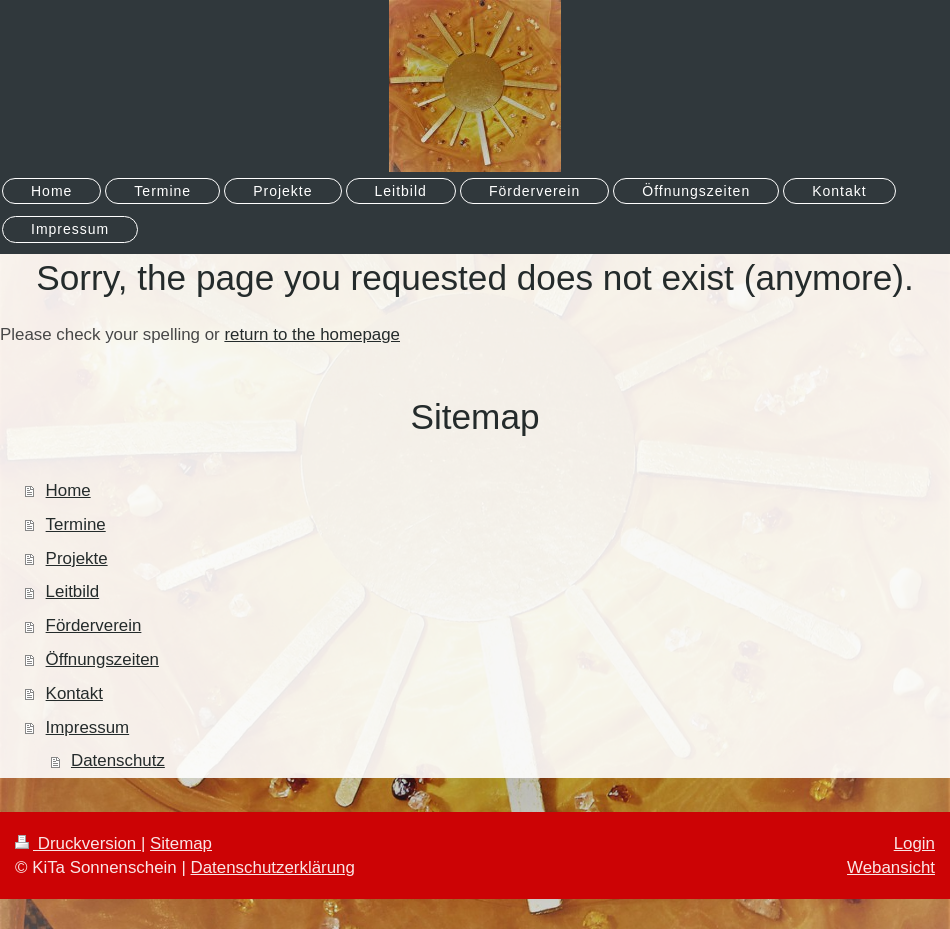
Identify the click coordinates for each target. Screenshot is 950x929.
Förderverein (94, 625)
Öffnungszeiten (102, 659)
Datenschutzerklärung (273, 867)
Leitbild (73, 591)
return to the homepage (312, 334)
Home (68, 490)
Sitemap (181, 843)
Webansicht (891, 867)
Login (914, 843)
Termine (76, 524)
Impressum (88, 727)
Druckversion (78, 843)
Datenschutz (118, 760)
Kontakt (74, 693)
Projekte (77, 558)
